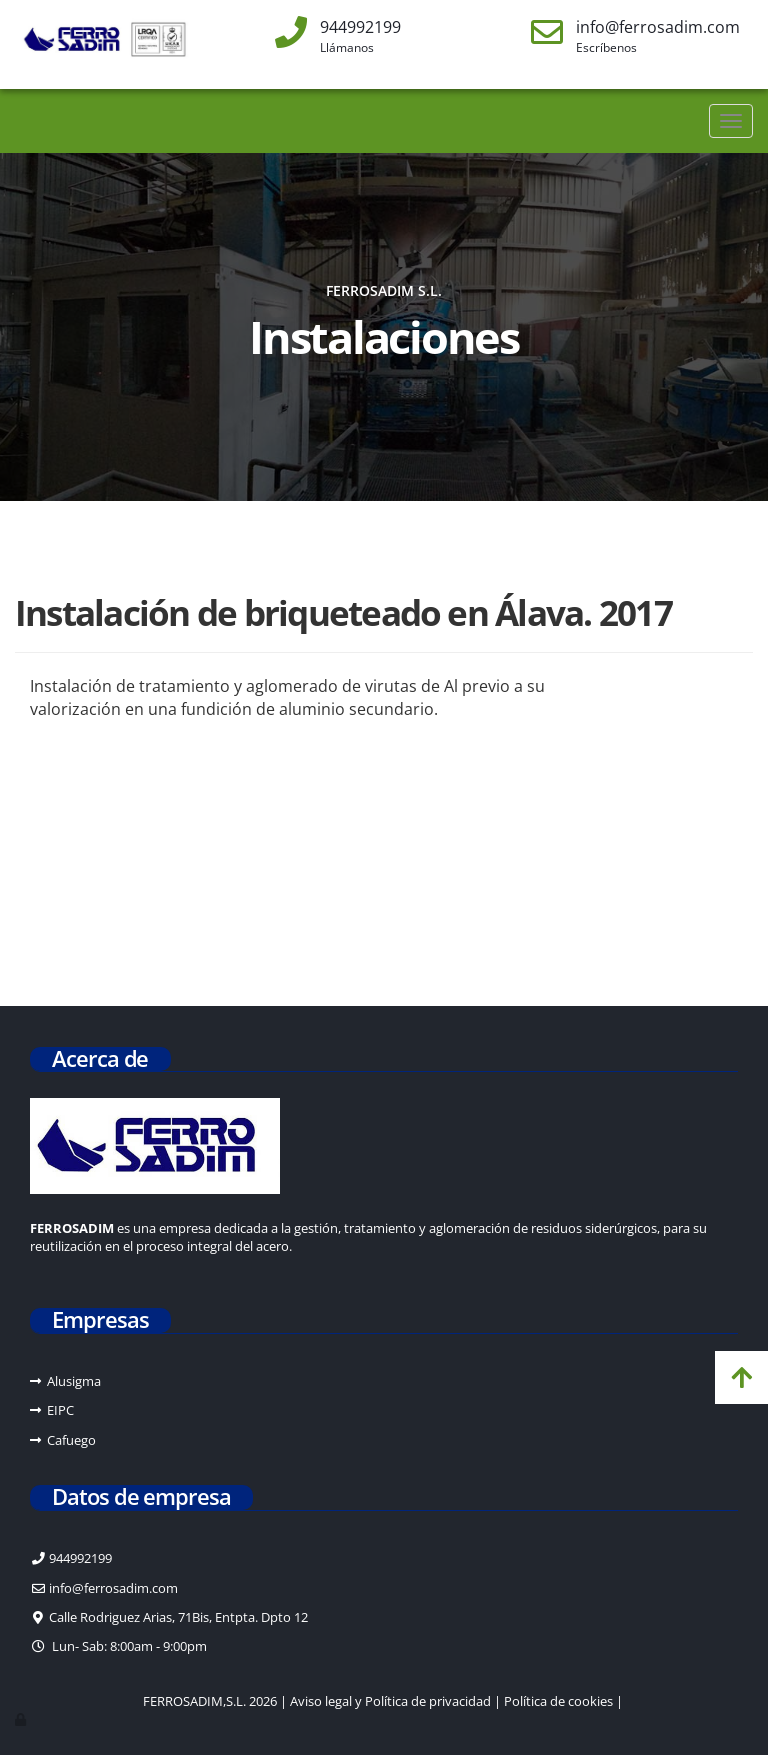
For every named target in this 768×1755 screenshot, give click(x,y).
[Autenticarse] (22, 1719)
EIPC (60, 1410)
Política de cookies (558, 1701)
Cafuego (71, 1440)
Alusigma (74, 1381)
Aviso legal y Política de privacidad (390, 1701)
